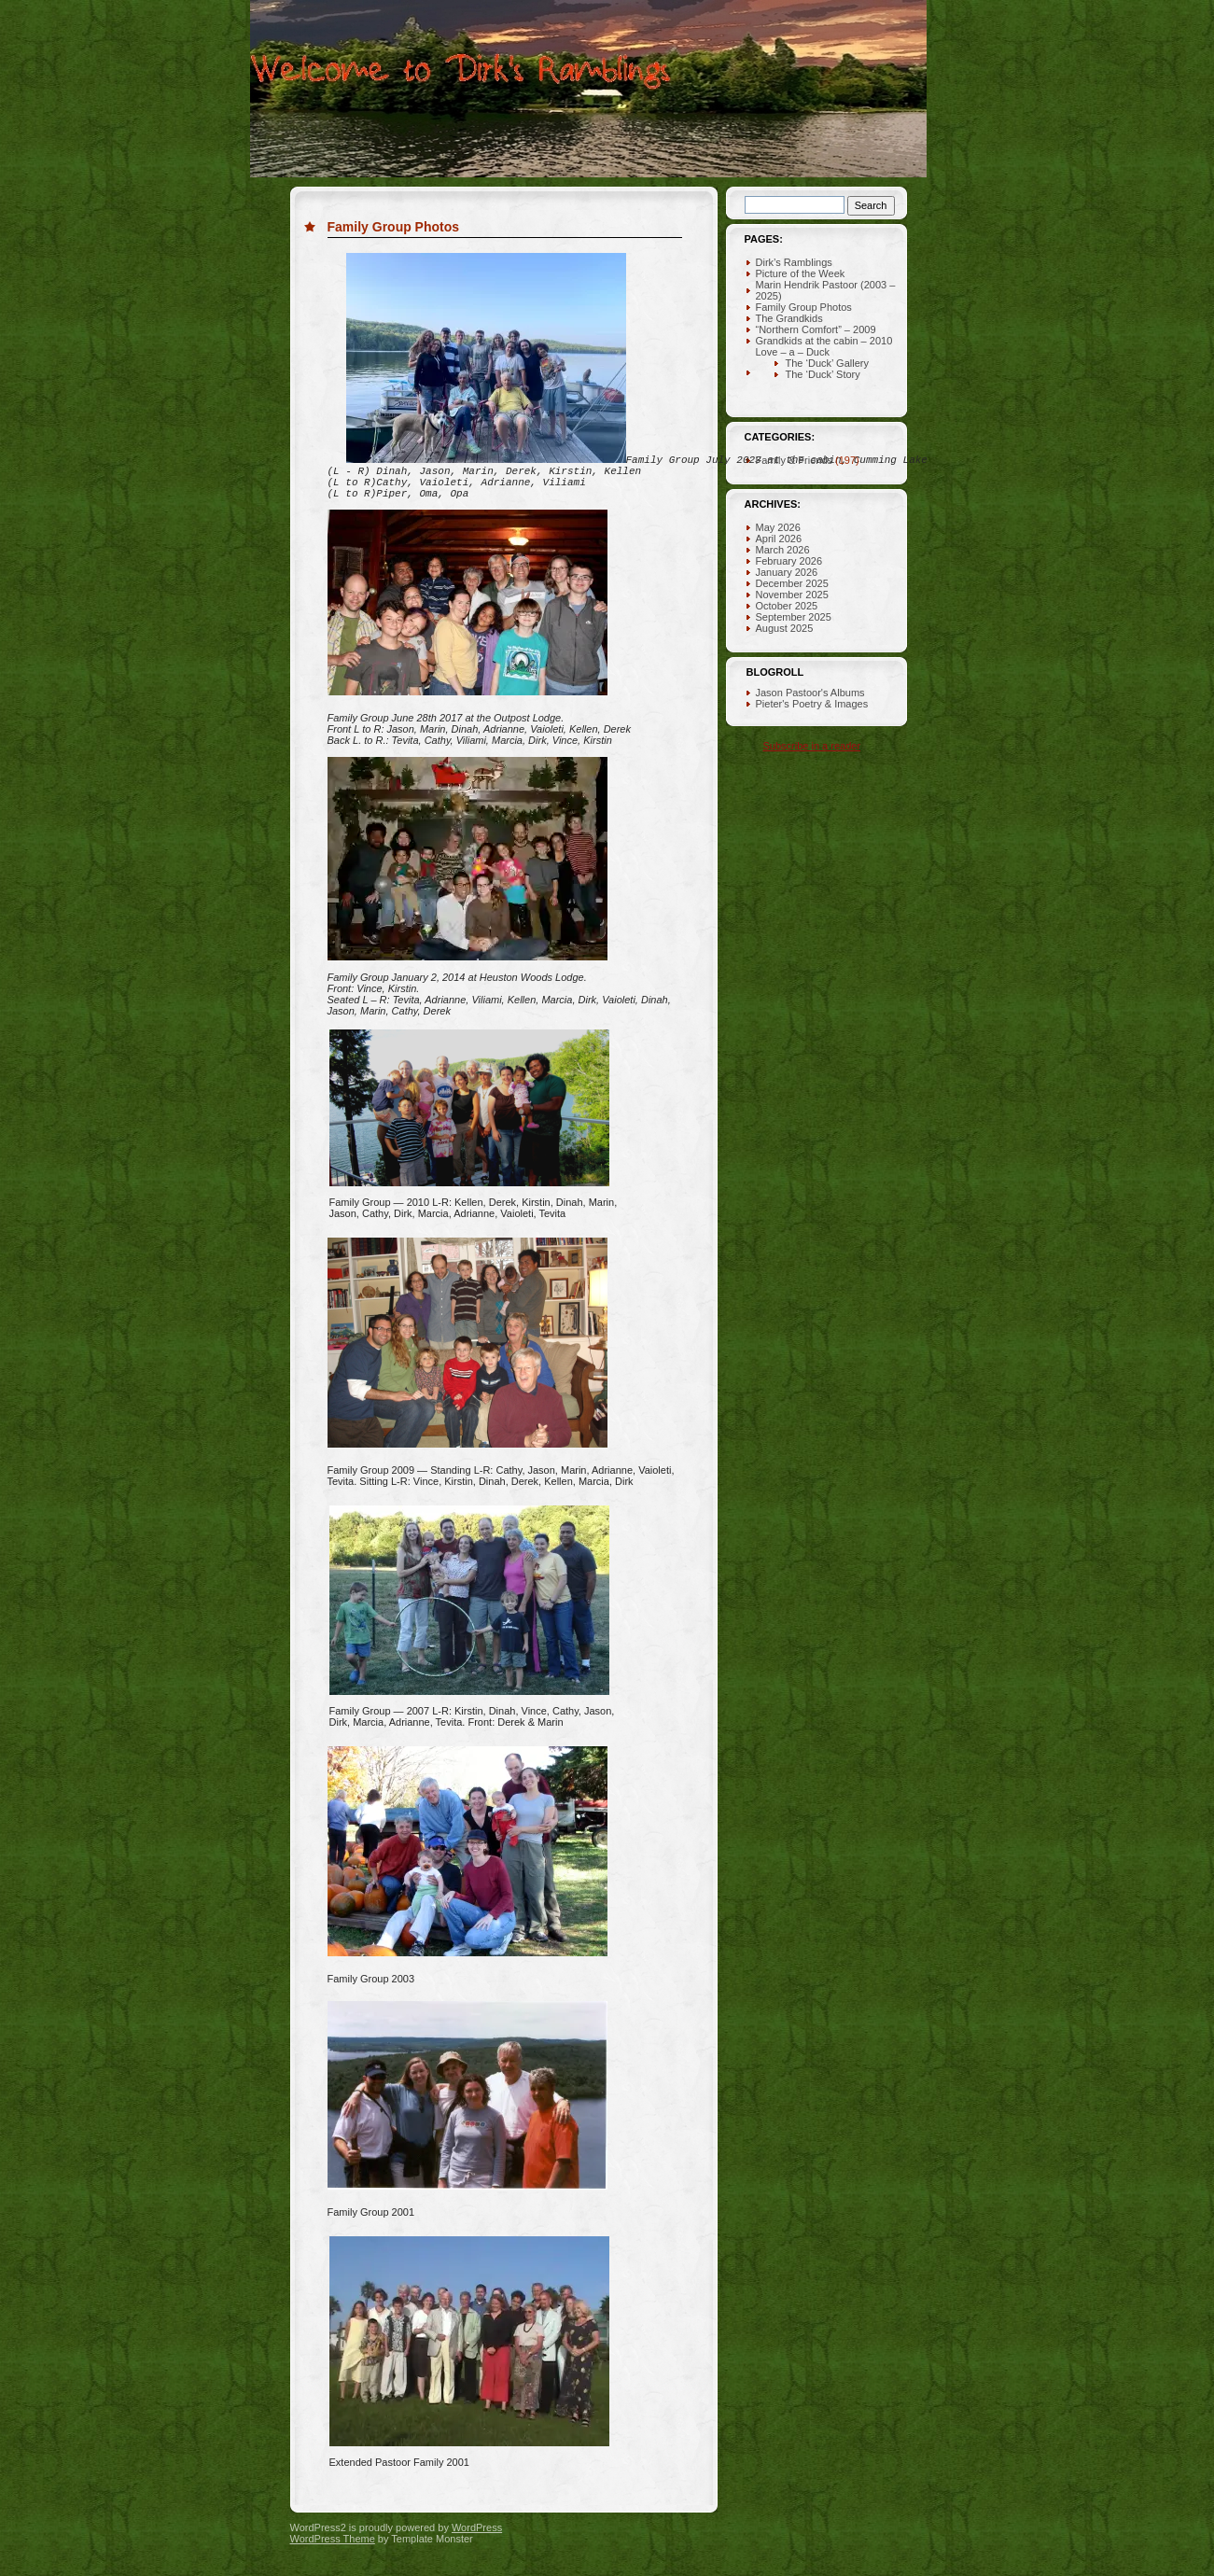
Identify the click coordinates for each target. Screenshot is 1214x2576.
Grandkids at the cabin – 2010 (824, 340)
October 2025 (787, 605)
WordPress (477, 2549)
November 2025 (792, 594)
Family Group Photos (394, 226)
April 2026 (779, 538)
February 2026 (789, 561)
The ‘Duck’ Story (823, 374)
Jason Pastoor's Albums (810, 692)
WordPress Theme (332, 2561)
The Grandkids (789, 318)
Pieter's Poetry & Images (812, 703)
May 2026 (778, 527)
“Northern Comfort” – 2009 (816, 329)
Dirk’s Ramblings (794, 262)
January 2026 (787, 572)
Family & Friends (794, 460)
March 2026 (783, 549)
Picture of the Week (800, 273)
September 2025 (793, 617)
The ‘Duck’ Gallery (827, 363)
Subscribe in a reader (812, 745)
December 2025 (792, 583)
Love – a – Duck (793, 351)
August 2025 (785, 628)
